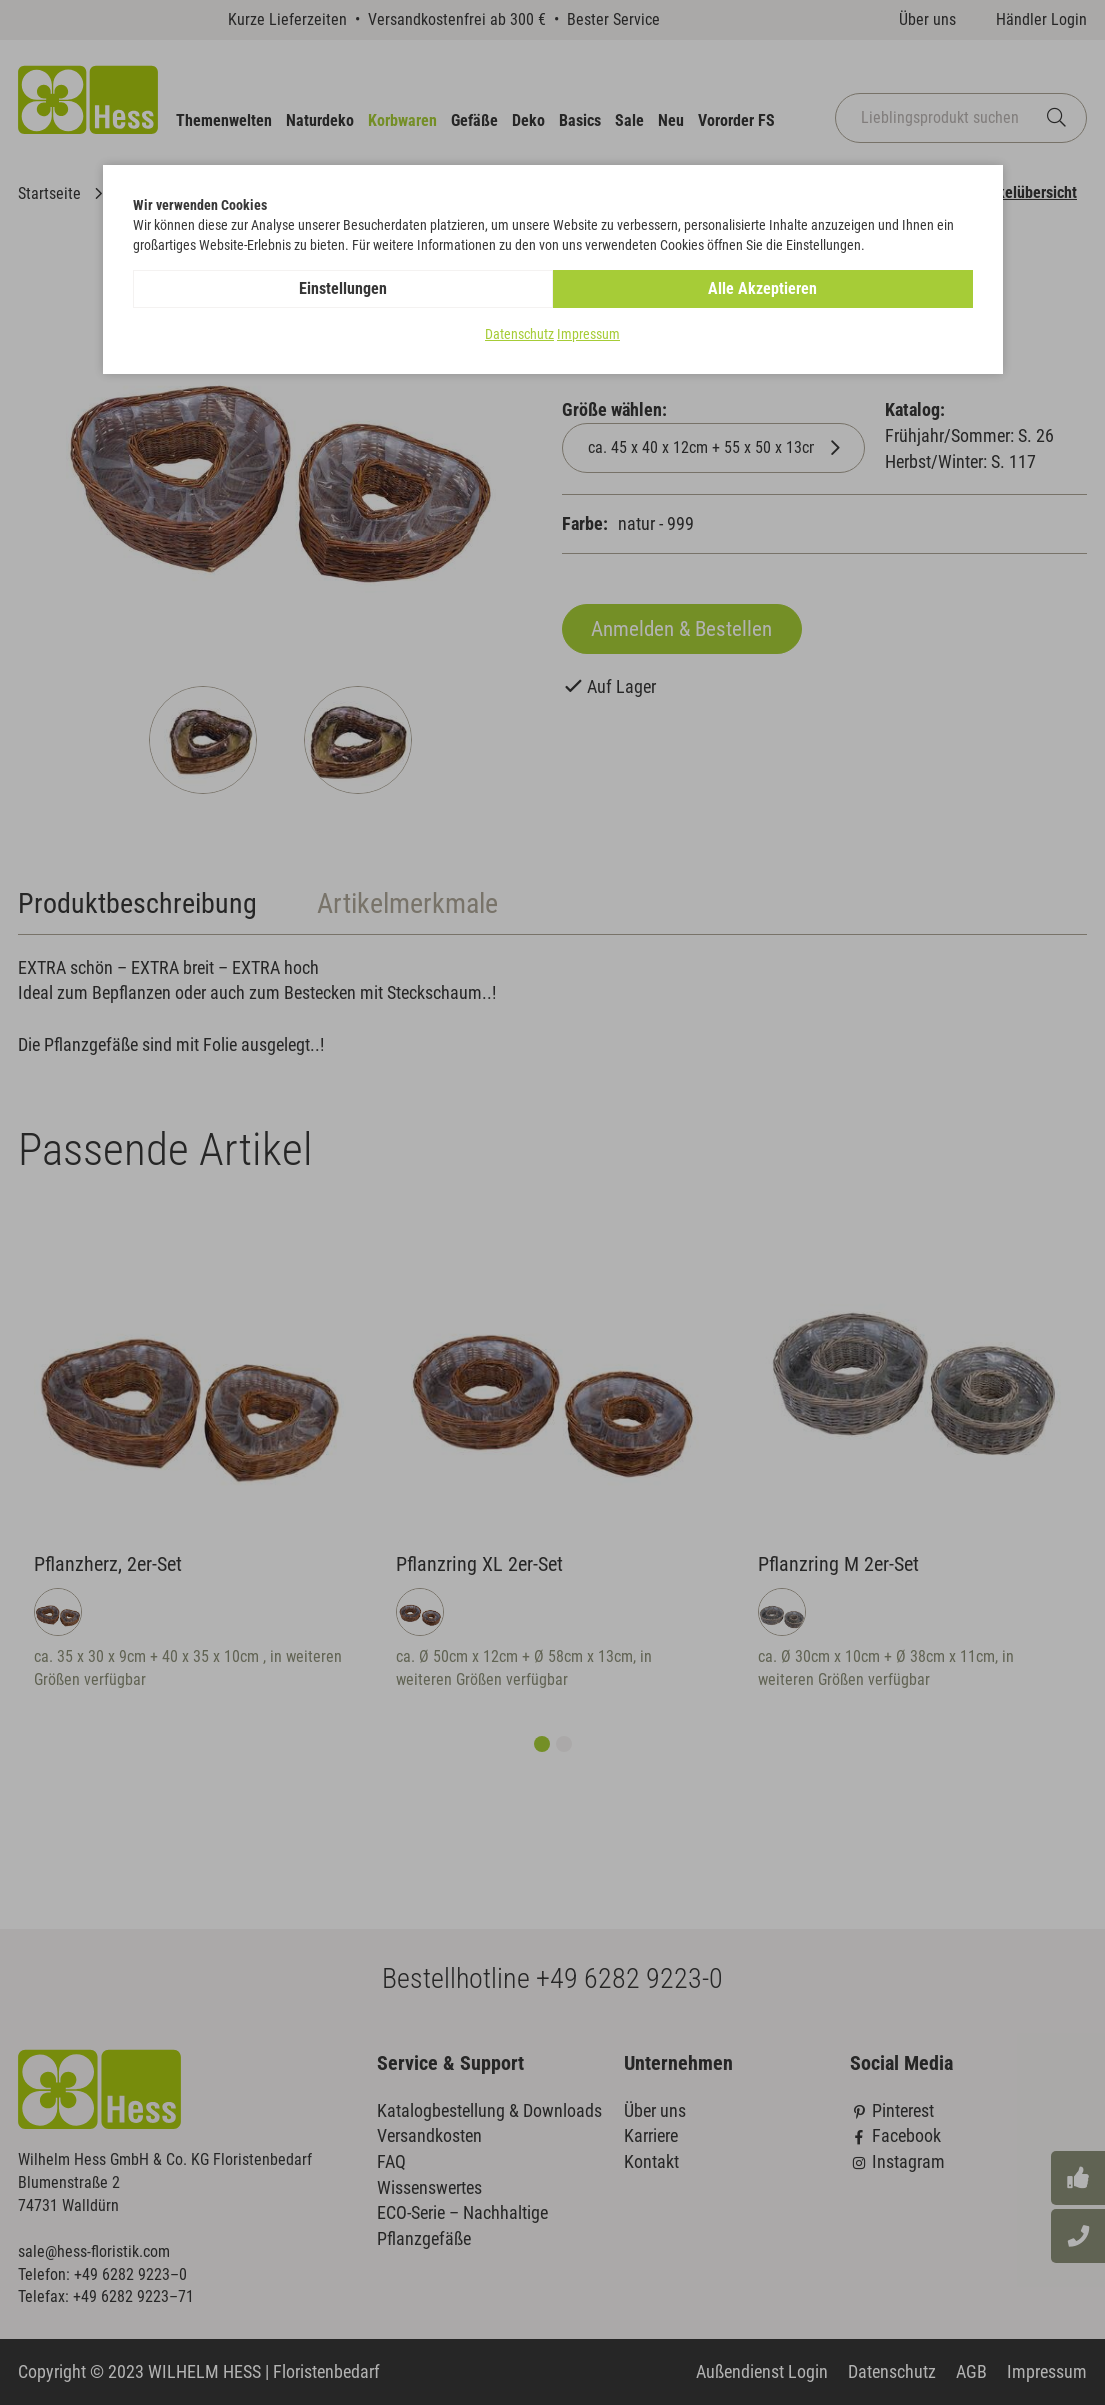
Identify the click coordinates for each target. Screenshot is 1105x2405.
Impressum (588, 334)
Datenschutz (519, 334)
